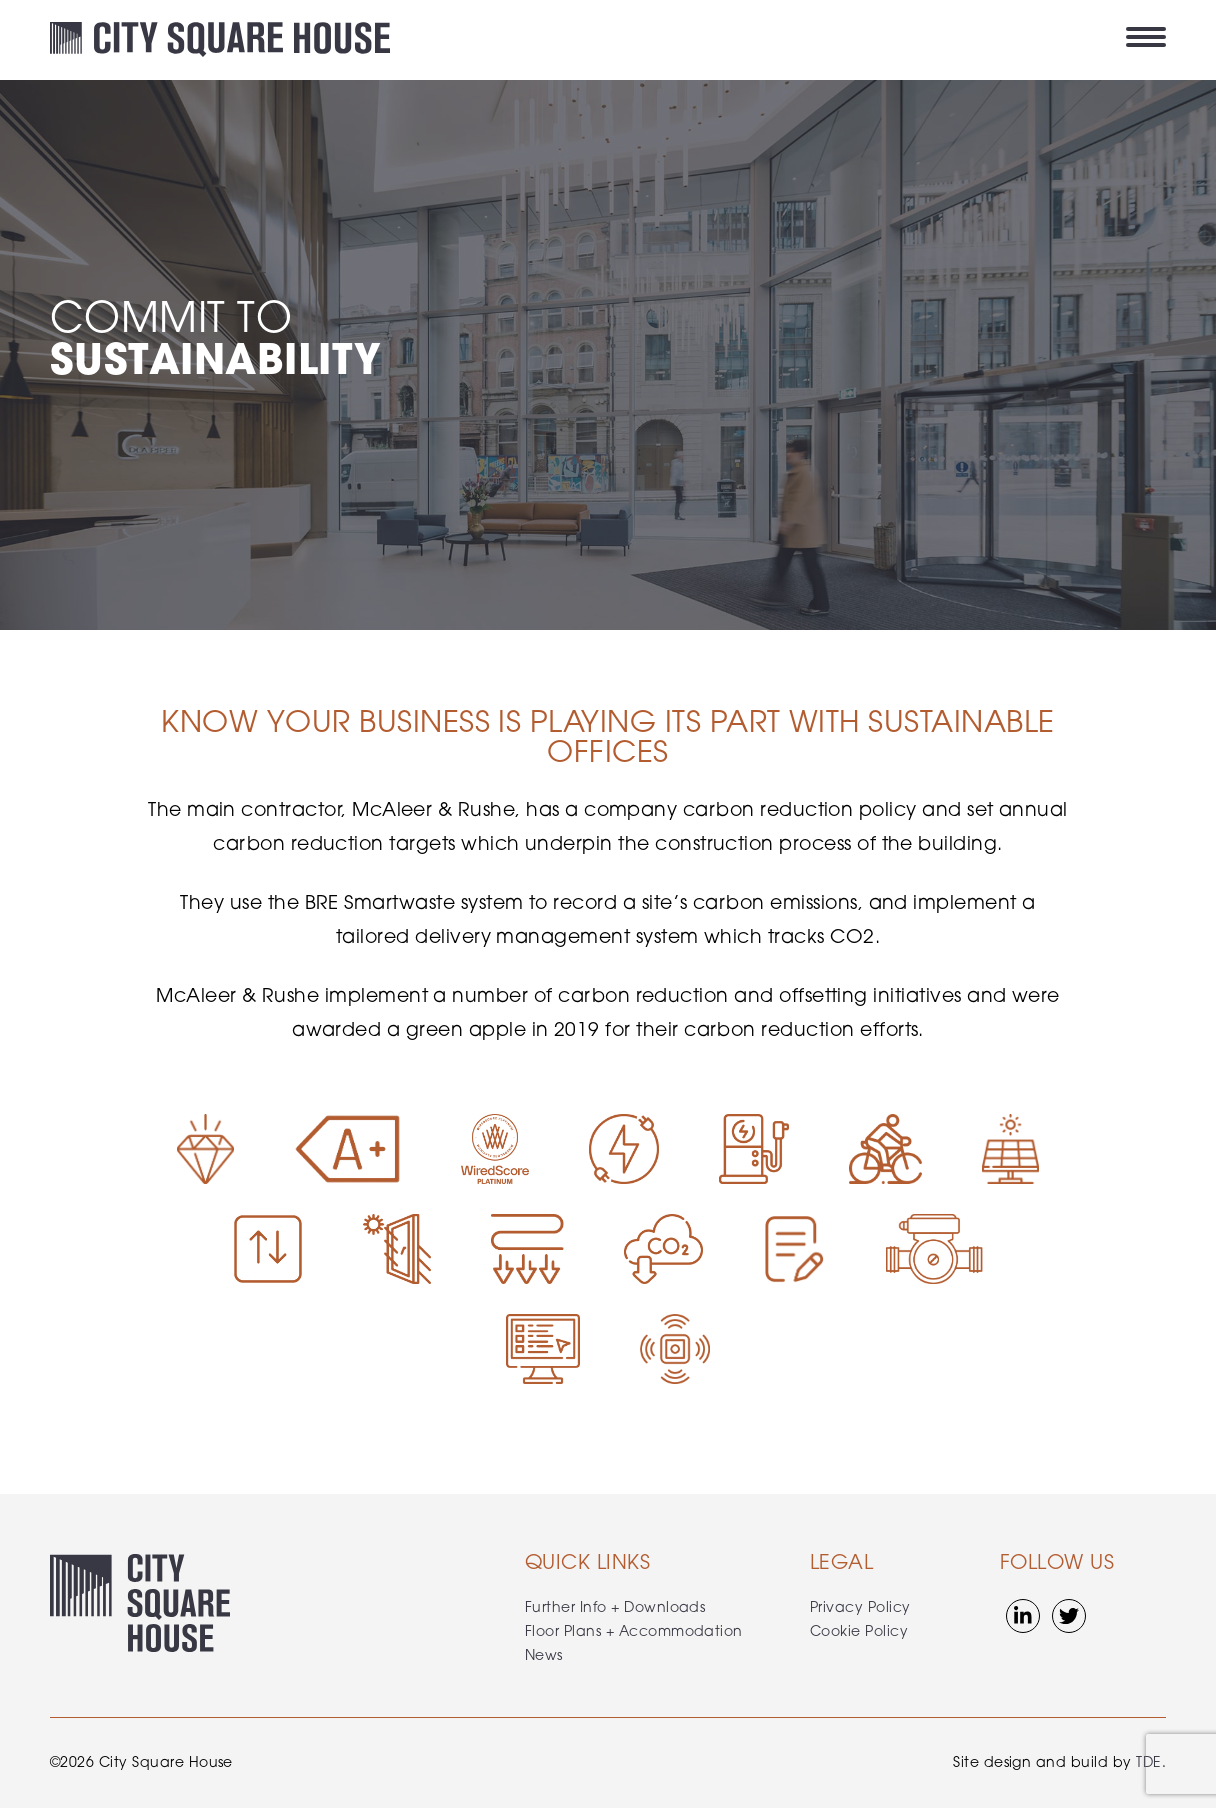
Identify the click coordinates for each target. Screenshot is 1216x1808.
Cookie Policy (859, 1632)
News (544, 1656)
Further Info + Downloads (615, 1608)
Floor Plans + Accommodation (634, 1632)
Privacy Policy (860, 1608)
